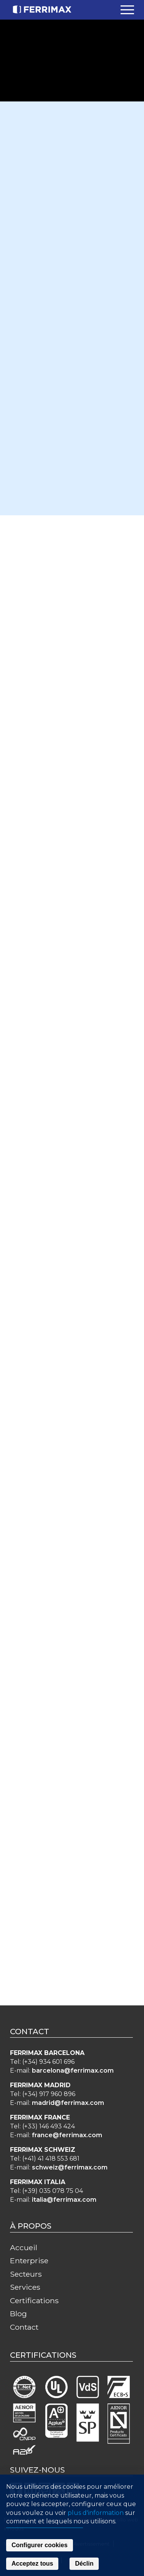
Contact (24, 2327)
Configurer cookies (40, 2545)
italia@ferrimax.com (64, 2199)
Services (25, 2287)
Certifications (34, 2300)
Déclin (84, 2563)
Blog (18, 2313)
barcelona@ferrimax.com (73, 2070)
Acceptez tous (32, 2563)
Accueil (23, 2247)
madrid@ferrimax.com (68, 2102)
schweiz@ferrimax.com (70, 2167)
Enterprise (29, 2260)
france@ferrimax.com (67, 2135)
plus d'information (96, 2512)
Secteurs (26, 2274)
